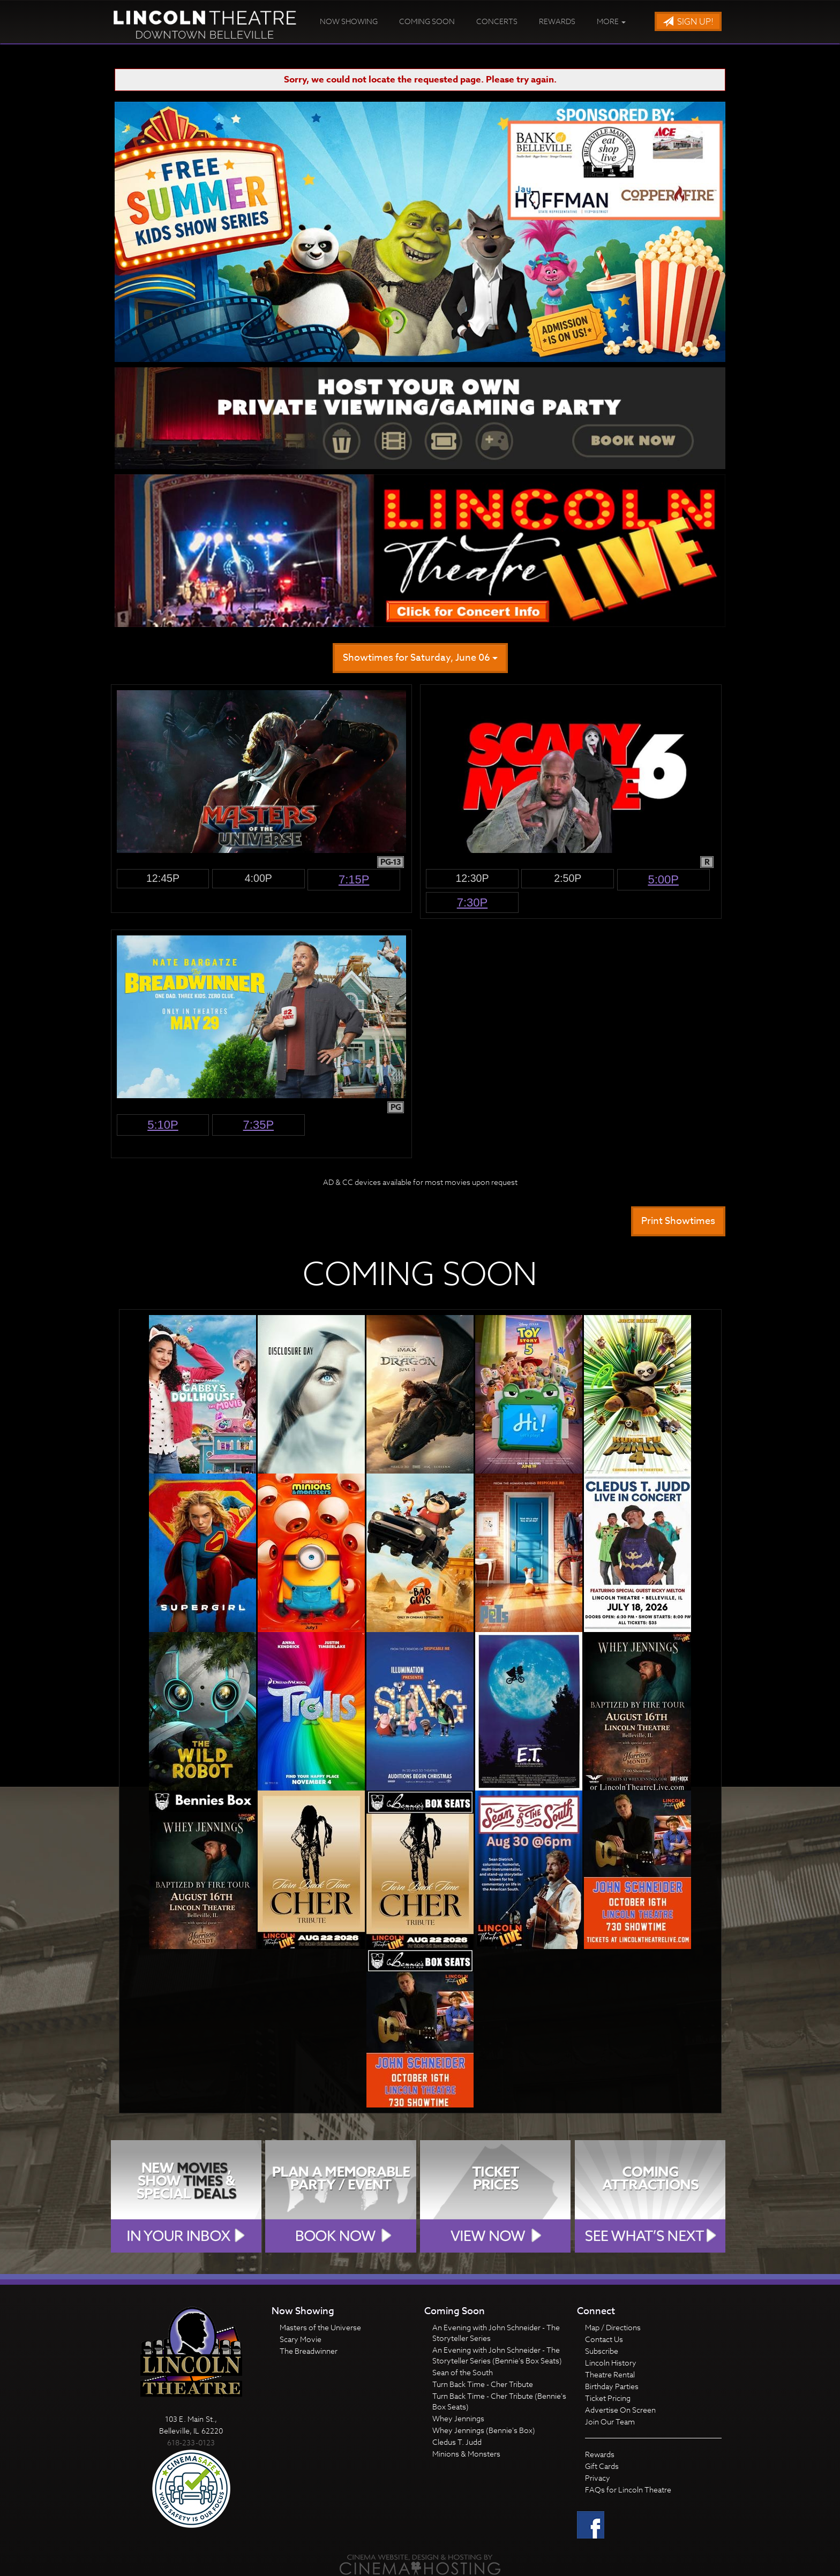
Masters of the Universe (320, 2327)
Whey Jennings (458, 2418)
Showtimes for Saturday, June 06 (420, 658)
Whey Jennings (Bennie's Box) (483, 2430)
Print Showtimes (678, 1221)
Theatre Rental (610, 2374)
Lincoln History (610, 2363)
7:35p (258, 1124)
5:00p (663, 879)
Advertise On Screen (620, 2410)
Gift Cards (602, 2466)
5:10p (162, 1124)
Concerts (497, 21)
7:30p (472, 902)
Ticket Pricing (608, 2398)
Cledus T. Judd (457, 2442)
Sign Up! (688, 22)
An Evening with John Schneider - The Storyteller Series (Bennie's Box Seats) (497, 2355)
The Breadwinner (309, 2351)
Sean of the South (462, 2372)
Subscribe (601, 2351)
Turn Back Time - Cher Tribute (482, 2384)
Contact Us (604, 2339)
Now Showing (349, 21)
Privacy (597, 2478)
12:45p (162, 878)
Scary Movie (300, 2339)
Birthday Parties (612, 2386)
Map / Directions (613, 2327)
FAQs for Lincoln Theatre (628, 2489)
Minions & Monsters (466, 2454)
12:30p (472, 878)
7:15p (354, 879)
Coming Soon (427, 21)
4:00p (258, 878)
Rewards (557, 21)
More (611, 21)
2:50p (567, 878)
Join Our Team (610, 2421)
